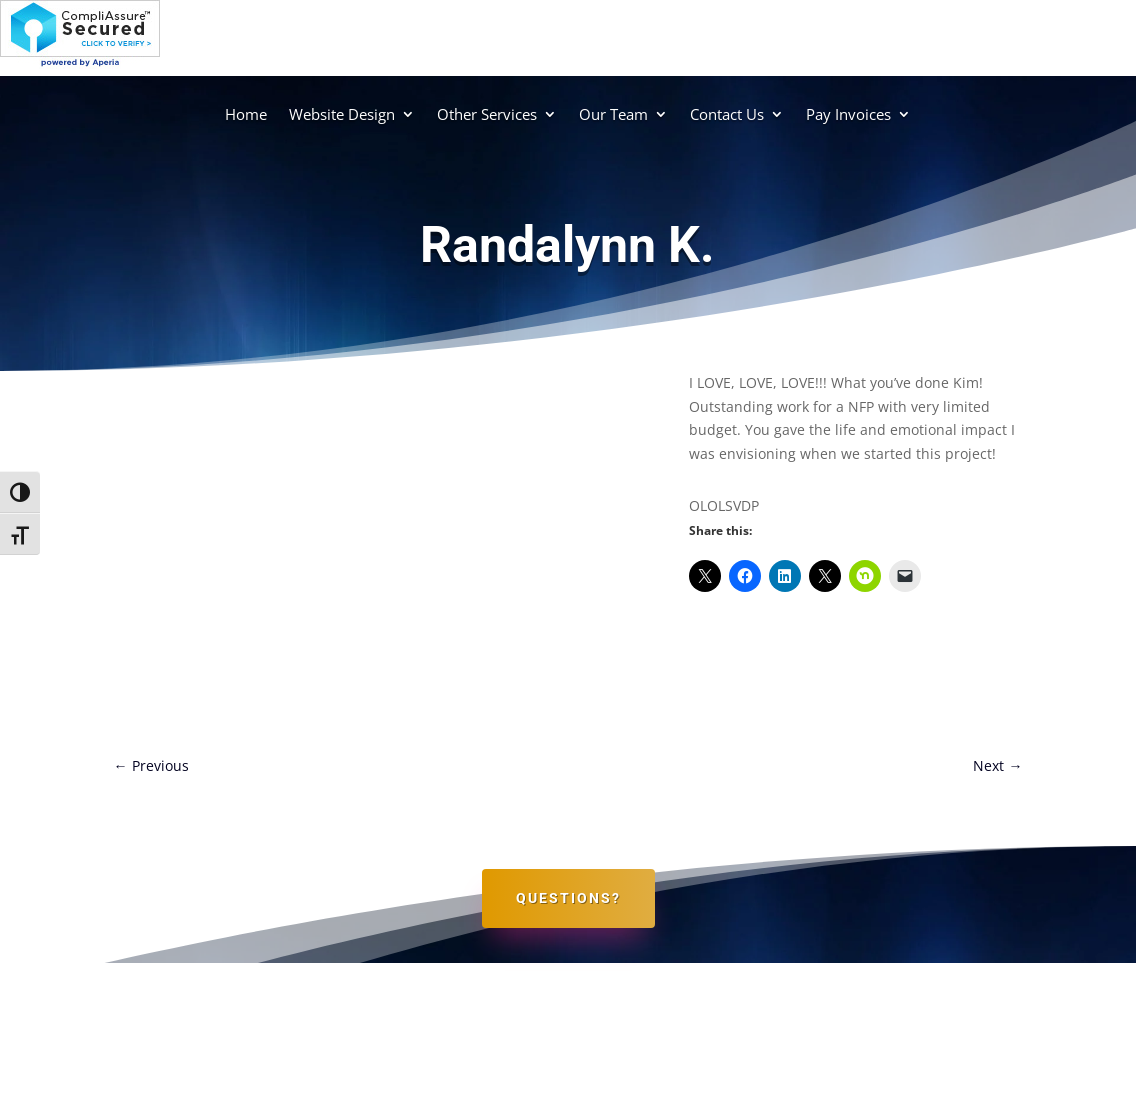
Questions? (568, 898)
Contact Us (727, 114)
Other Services (487, 114)
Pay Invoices (848, 114)
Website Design (342, 114)
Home (246, 114)
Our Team (613, 114)
